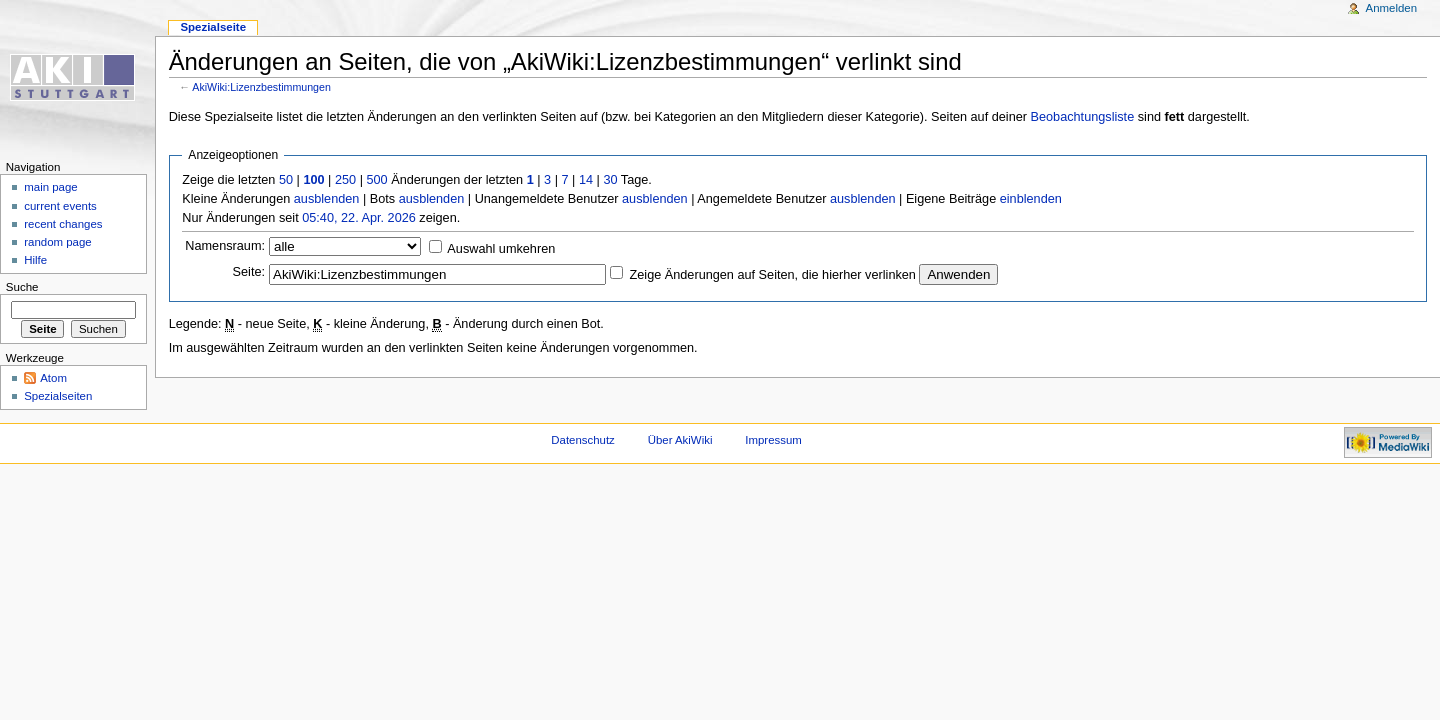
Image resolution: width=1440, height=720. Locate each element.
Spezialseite (213, 27)
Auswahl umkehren (501, 249)
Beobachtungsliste (1083, 117)
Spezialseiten (58, 396)
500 (376, 180)
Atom (53, 378)
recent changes (63, 224)
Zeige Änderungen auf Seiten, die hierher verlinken (773, 275)
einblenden (1031, 199)
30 (610, 180)
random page (58, 242)
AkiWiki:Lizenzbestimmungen (261, 87)
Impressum (773, 440)
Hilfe (35, 260)
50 (286, 180)
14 (586, 180)
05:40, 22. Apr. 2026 (359, 218)
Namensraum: (225, 246)
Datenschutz (583, 440)
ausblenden (327, 199)
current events (60, 206)
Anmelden (1392, 8)
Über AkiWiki (680, 440)
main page (51, 187)
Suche (22, 287)
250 (345, 180)
